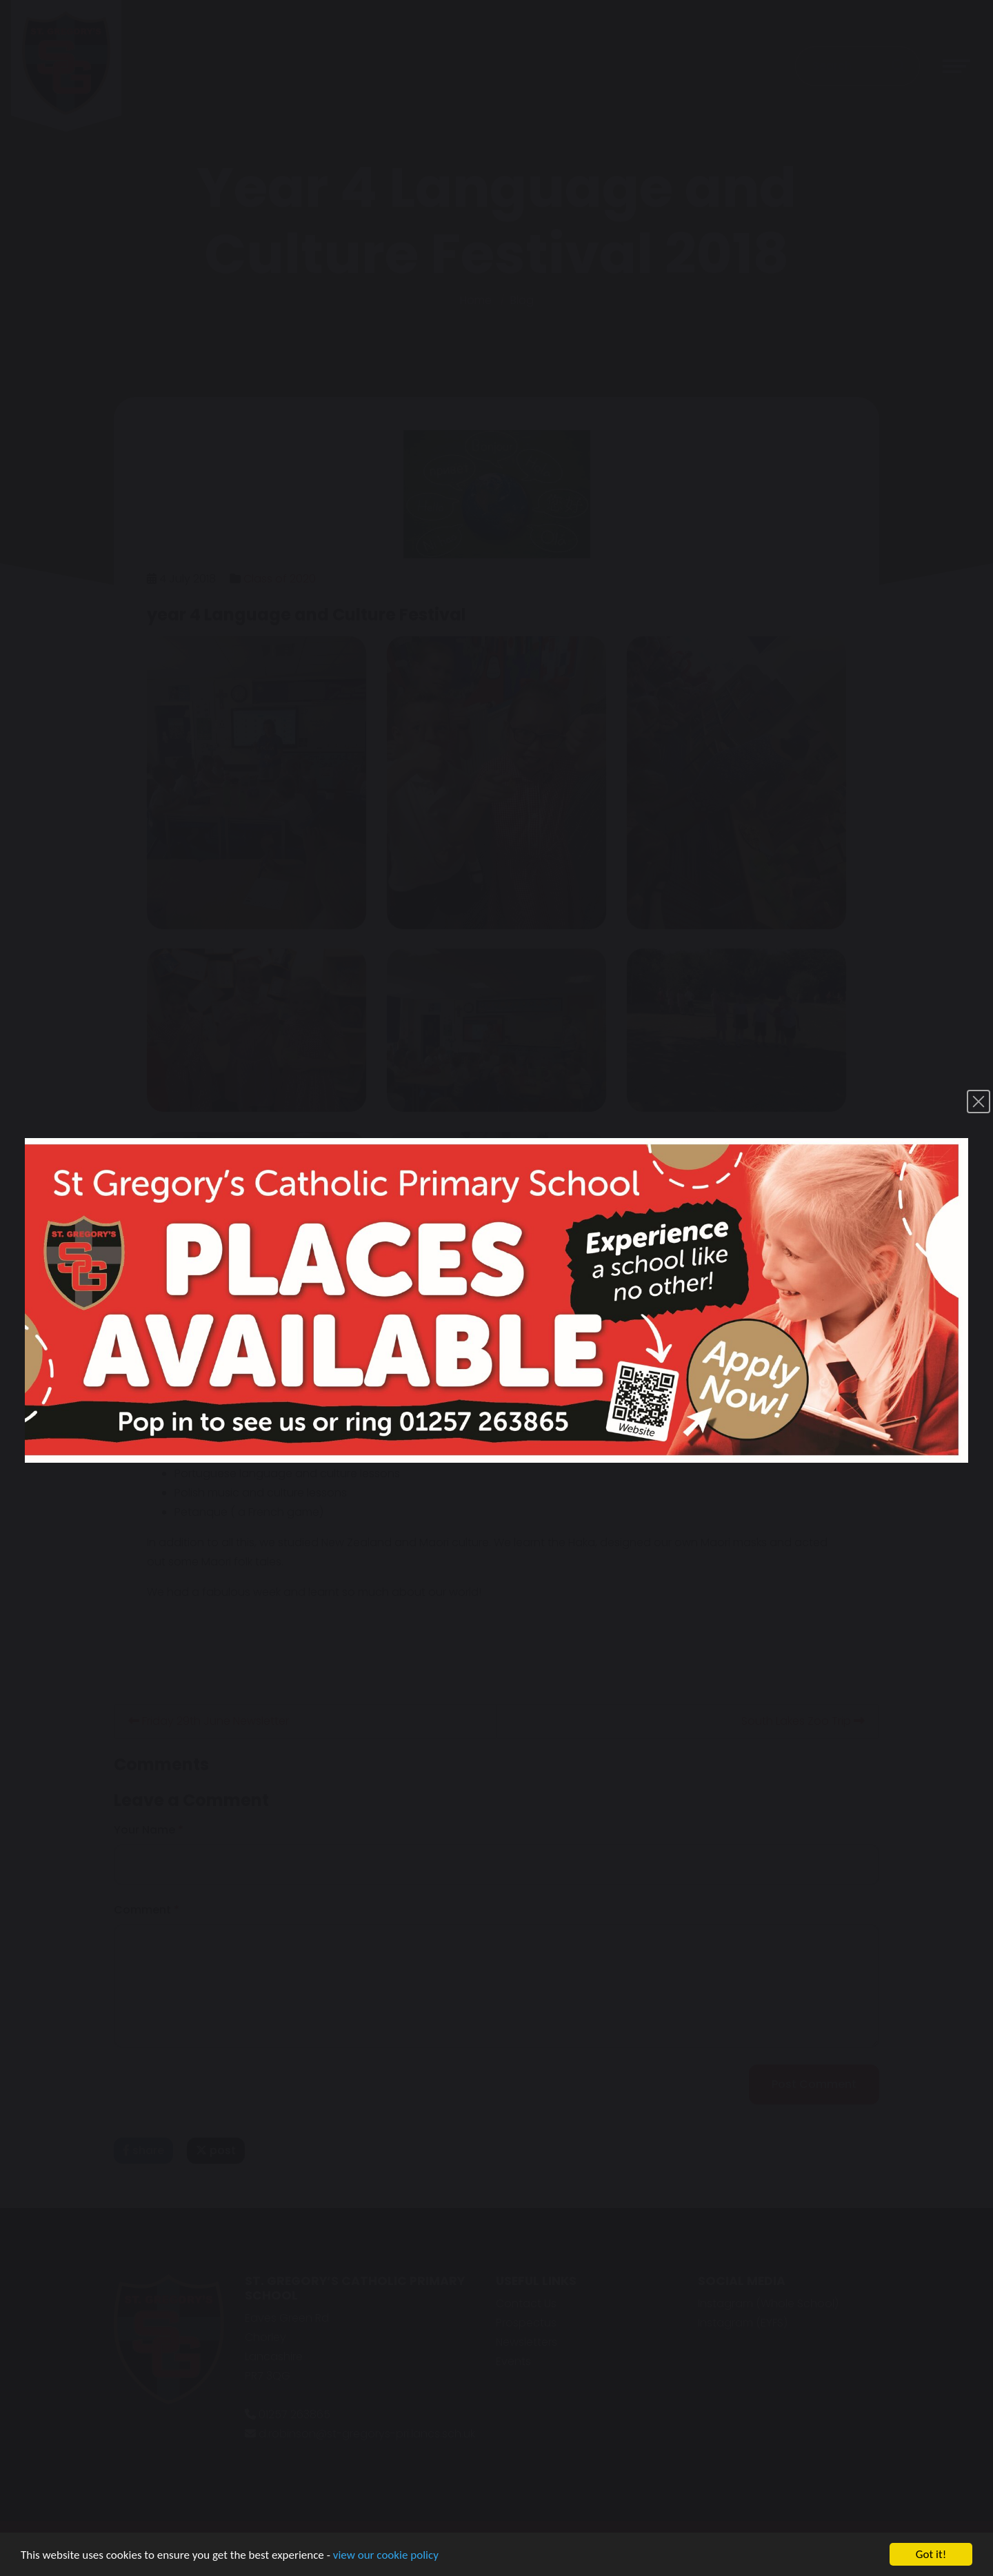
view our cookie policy (386, 2555)
